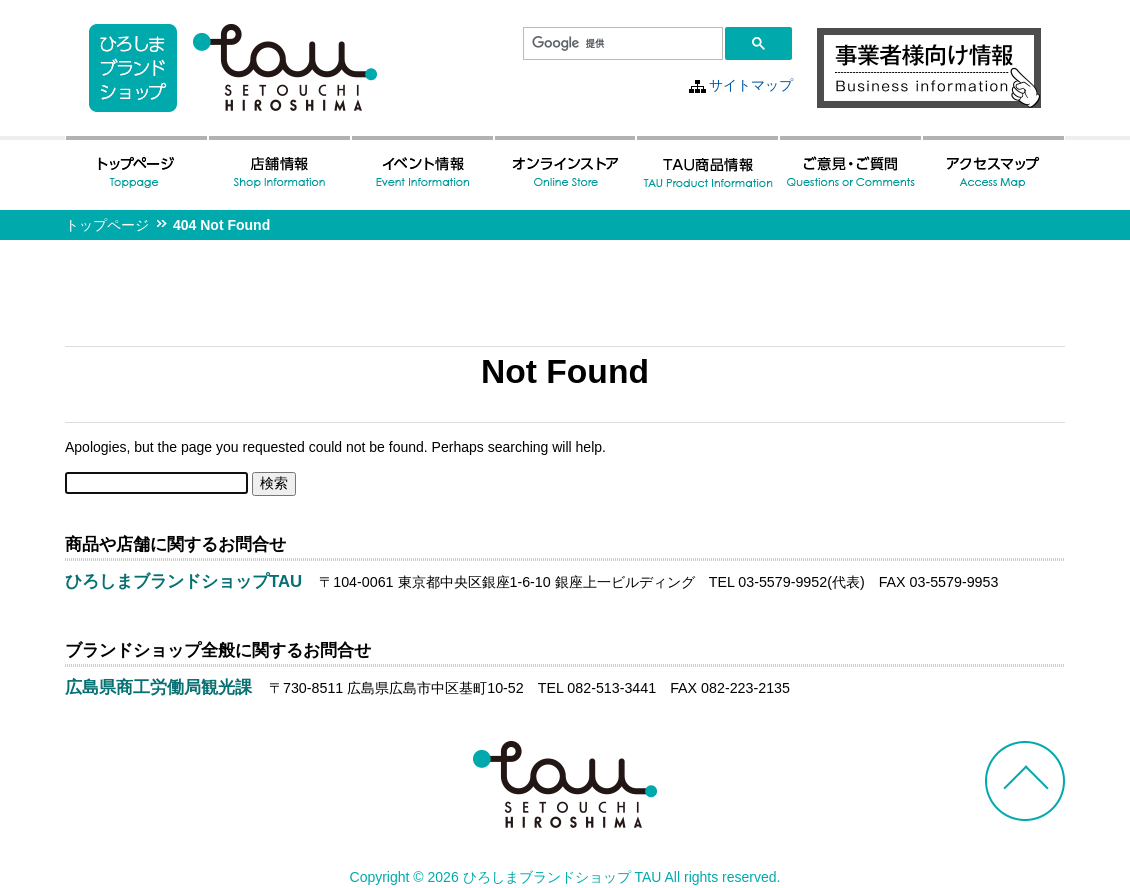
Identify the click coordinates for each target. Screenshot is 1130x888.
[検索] (621, 44)
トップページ (107, 225)
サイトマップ (751, 85)
